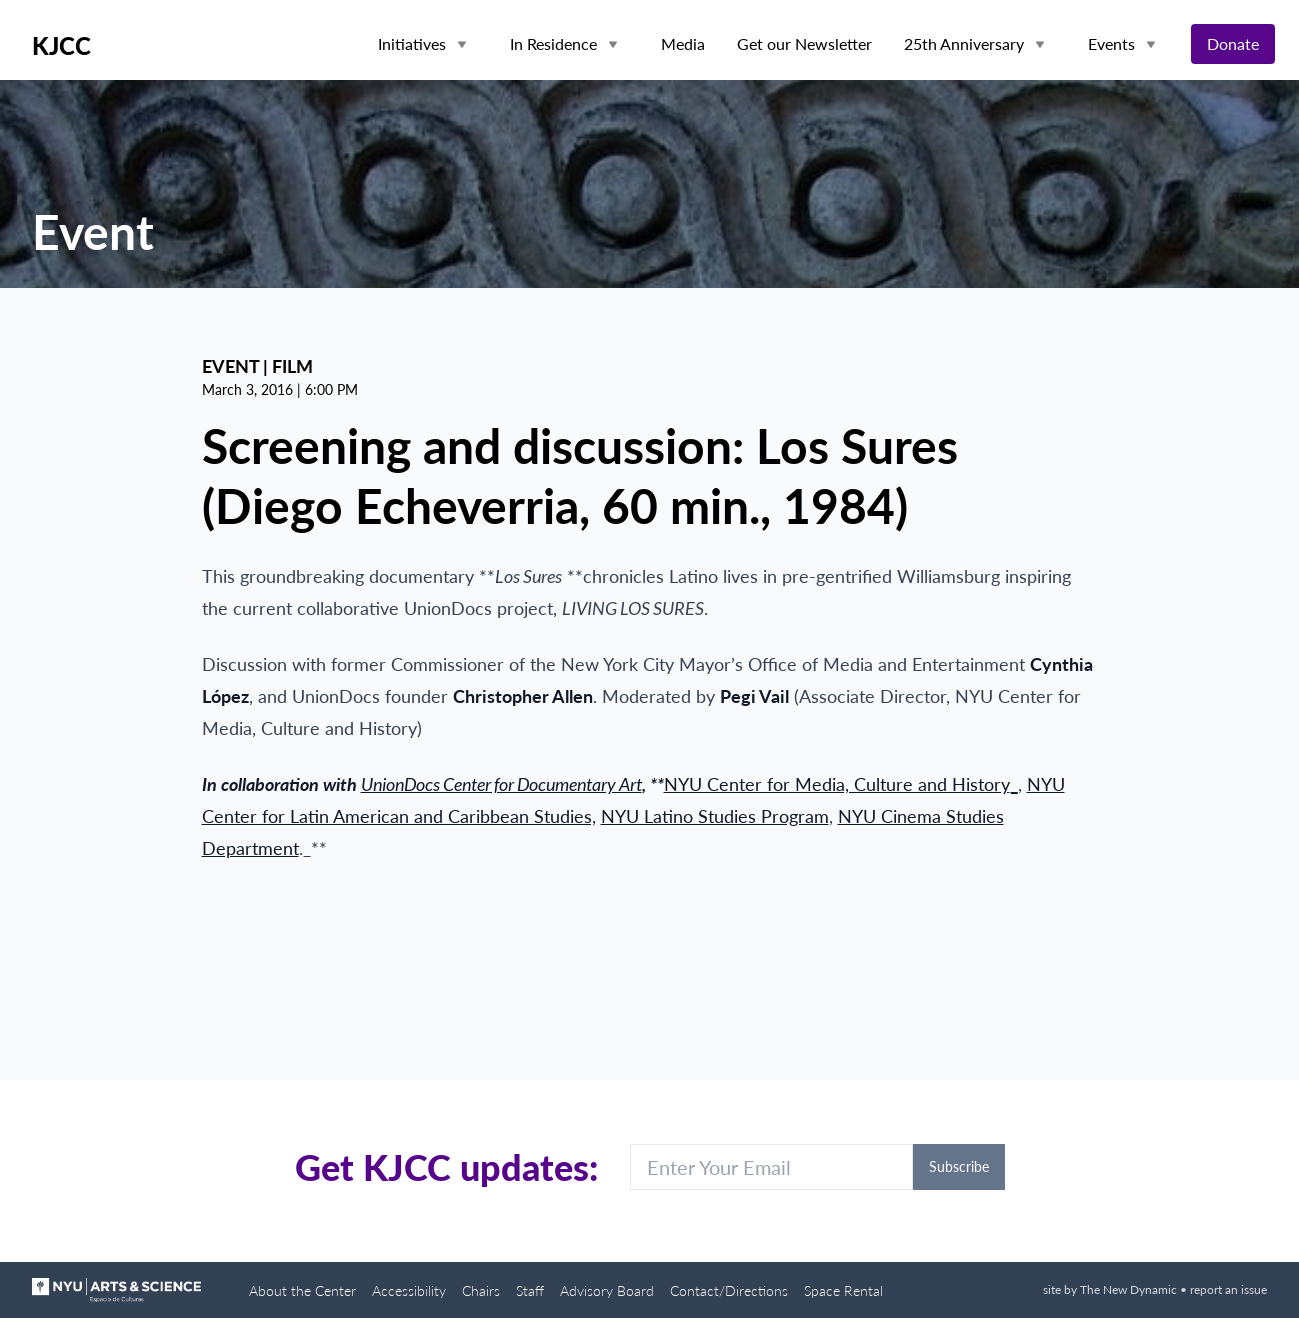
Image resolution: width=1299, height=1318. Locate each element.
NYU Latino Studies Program (715, 816)
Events (1111, 43)
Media (683, 43)
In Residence (553, 43)
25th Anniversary (964, 43)
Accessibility (409, 1290)
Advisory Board (607, 1290)
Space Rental (843, 1290)
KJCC (61, 46)
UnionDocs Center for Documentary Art (501, 784)
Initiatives (412, 43)
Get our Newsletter (804, 43)
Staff (530, 1290)
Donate (1233, 43)
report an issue (1228, 1289)
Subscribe (959, 1166)
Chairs (481, 1290)
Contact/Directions (729, 1290)
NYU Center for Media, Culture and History (837, 784)
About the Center (302, 1290)
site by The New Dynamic (1111, 1289)
